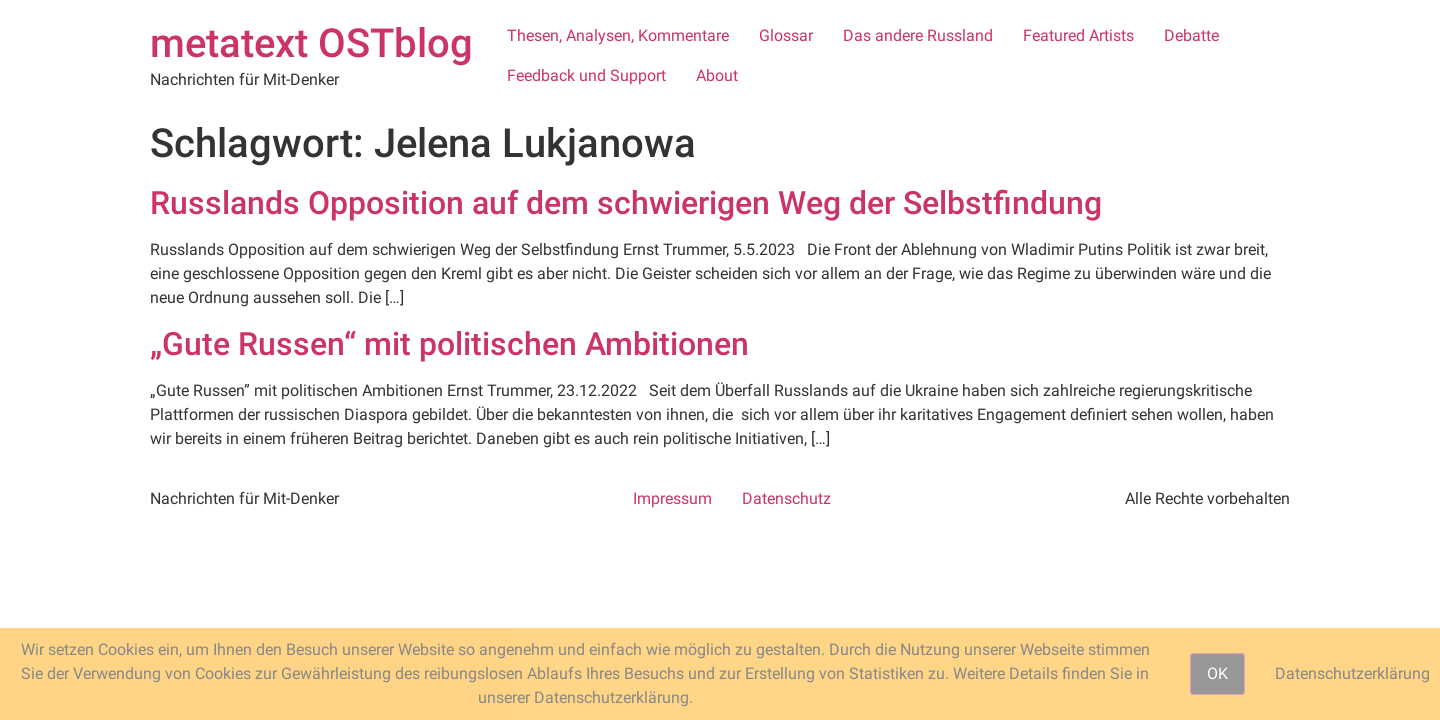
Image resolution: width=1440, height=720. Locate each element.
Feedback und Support (586, 75)
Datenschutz (786, 498)
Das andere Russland (918, 35)
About (717, 75)
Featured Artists (1078, 35)
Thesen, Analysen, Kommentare (618, 35)
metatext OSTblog (311, 43)
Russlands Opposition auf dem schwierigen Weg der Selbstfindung (626, 203)
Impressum (672, 498)
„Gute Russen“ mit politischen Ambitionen (449, 344)
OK (1217, 673)
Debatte (1191, 35)
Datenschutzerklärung (1352, 673)
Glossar (786, 35)
